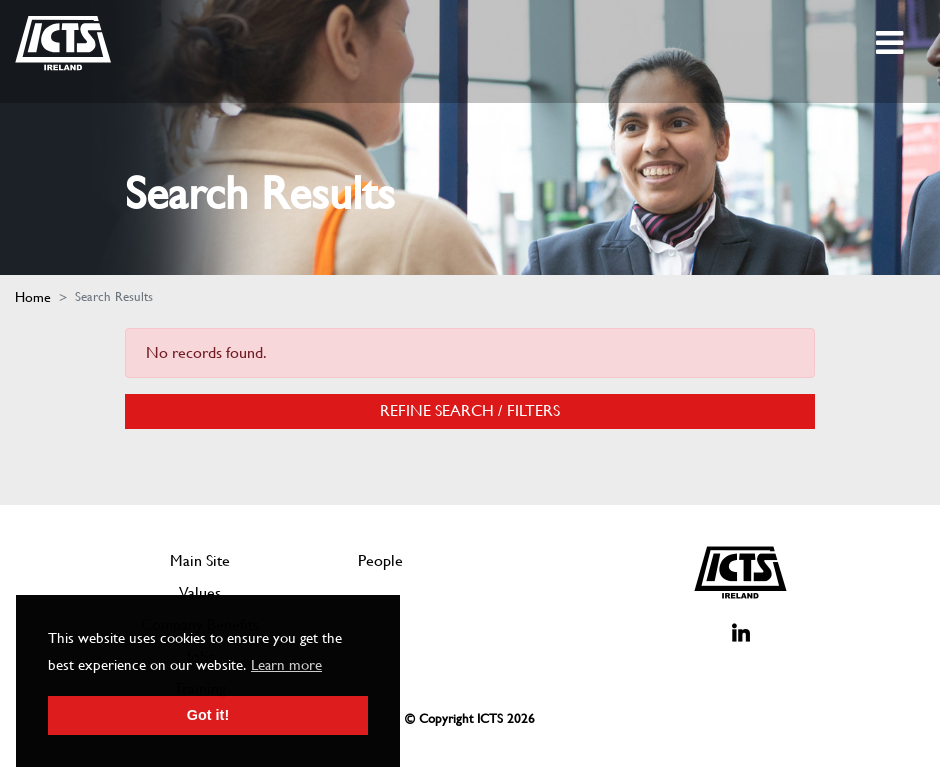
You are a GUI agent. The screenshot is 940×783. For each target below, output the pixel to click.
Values (200, 592)
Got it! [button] (208, 715)
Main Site (200, 560)
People (380, 560)
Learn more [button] (286, 665)
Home (33, 297)
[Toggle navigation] (891, 43)
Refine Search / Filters (470, 411)
